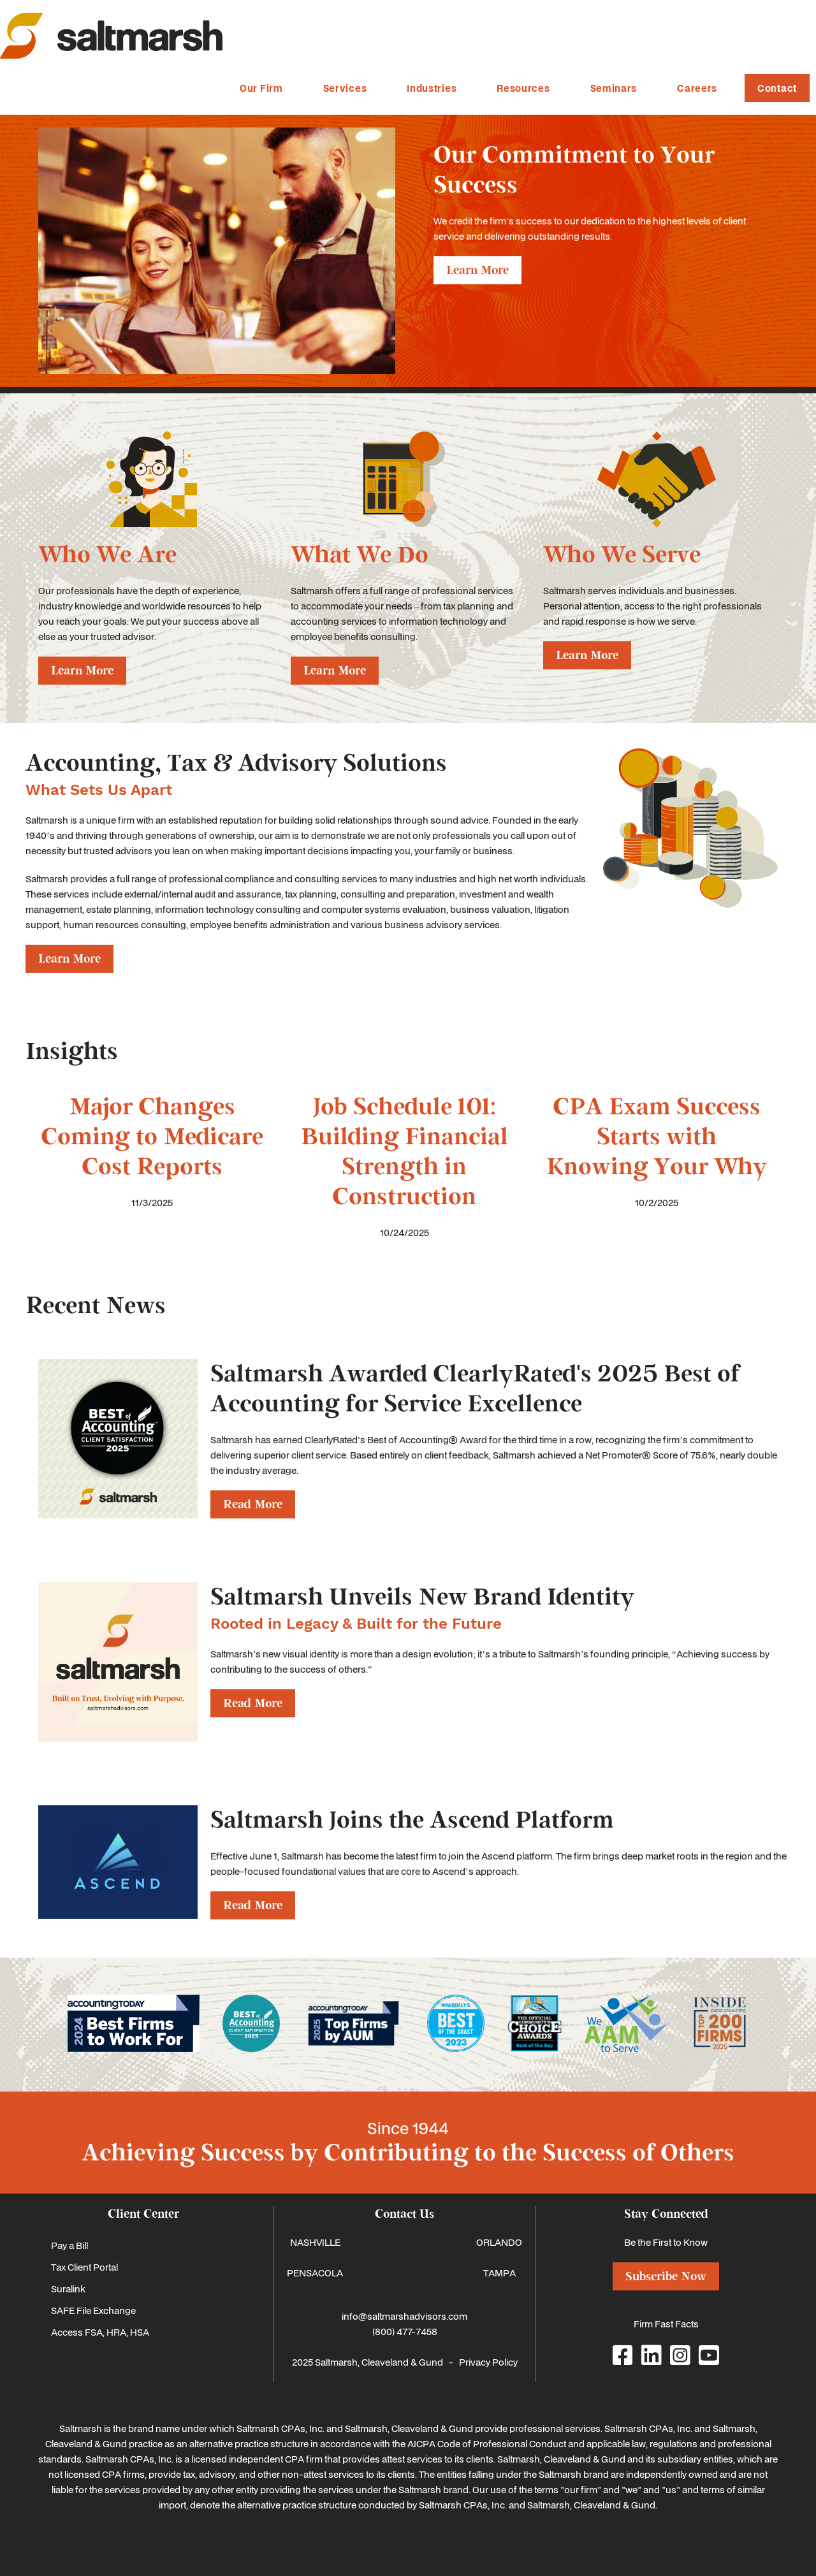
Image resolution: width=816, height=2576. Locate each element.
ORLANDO (499, 2242)
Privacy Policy (488, 2361)
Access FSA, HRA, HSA (100, 2331)
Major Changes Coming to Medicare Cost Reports (152, 1137)
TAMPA (499, 2272)
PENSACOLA (315, 2272)
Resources (523, 88)
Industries (431, 88)
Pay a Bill (69, 2245)
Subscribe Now (665, 2276)
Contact (777, 88)
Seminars (614, 88)
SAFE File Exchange (93, 2310)
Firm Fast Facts (666, 2323)
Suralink (68, 2288)
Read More (252, 1504)
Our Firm (261, 88)
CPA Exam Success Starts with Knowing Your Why (656, 1137)
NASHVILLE (315, 2242)
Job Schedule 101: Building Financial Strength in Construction (404, 1152)
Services (345, 88)
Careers (697, 88)
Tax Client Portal (84, 2266)
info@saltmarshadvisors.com (404, 2316)
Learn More (477, 270)
